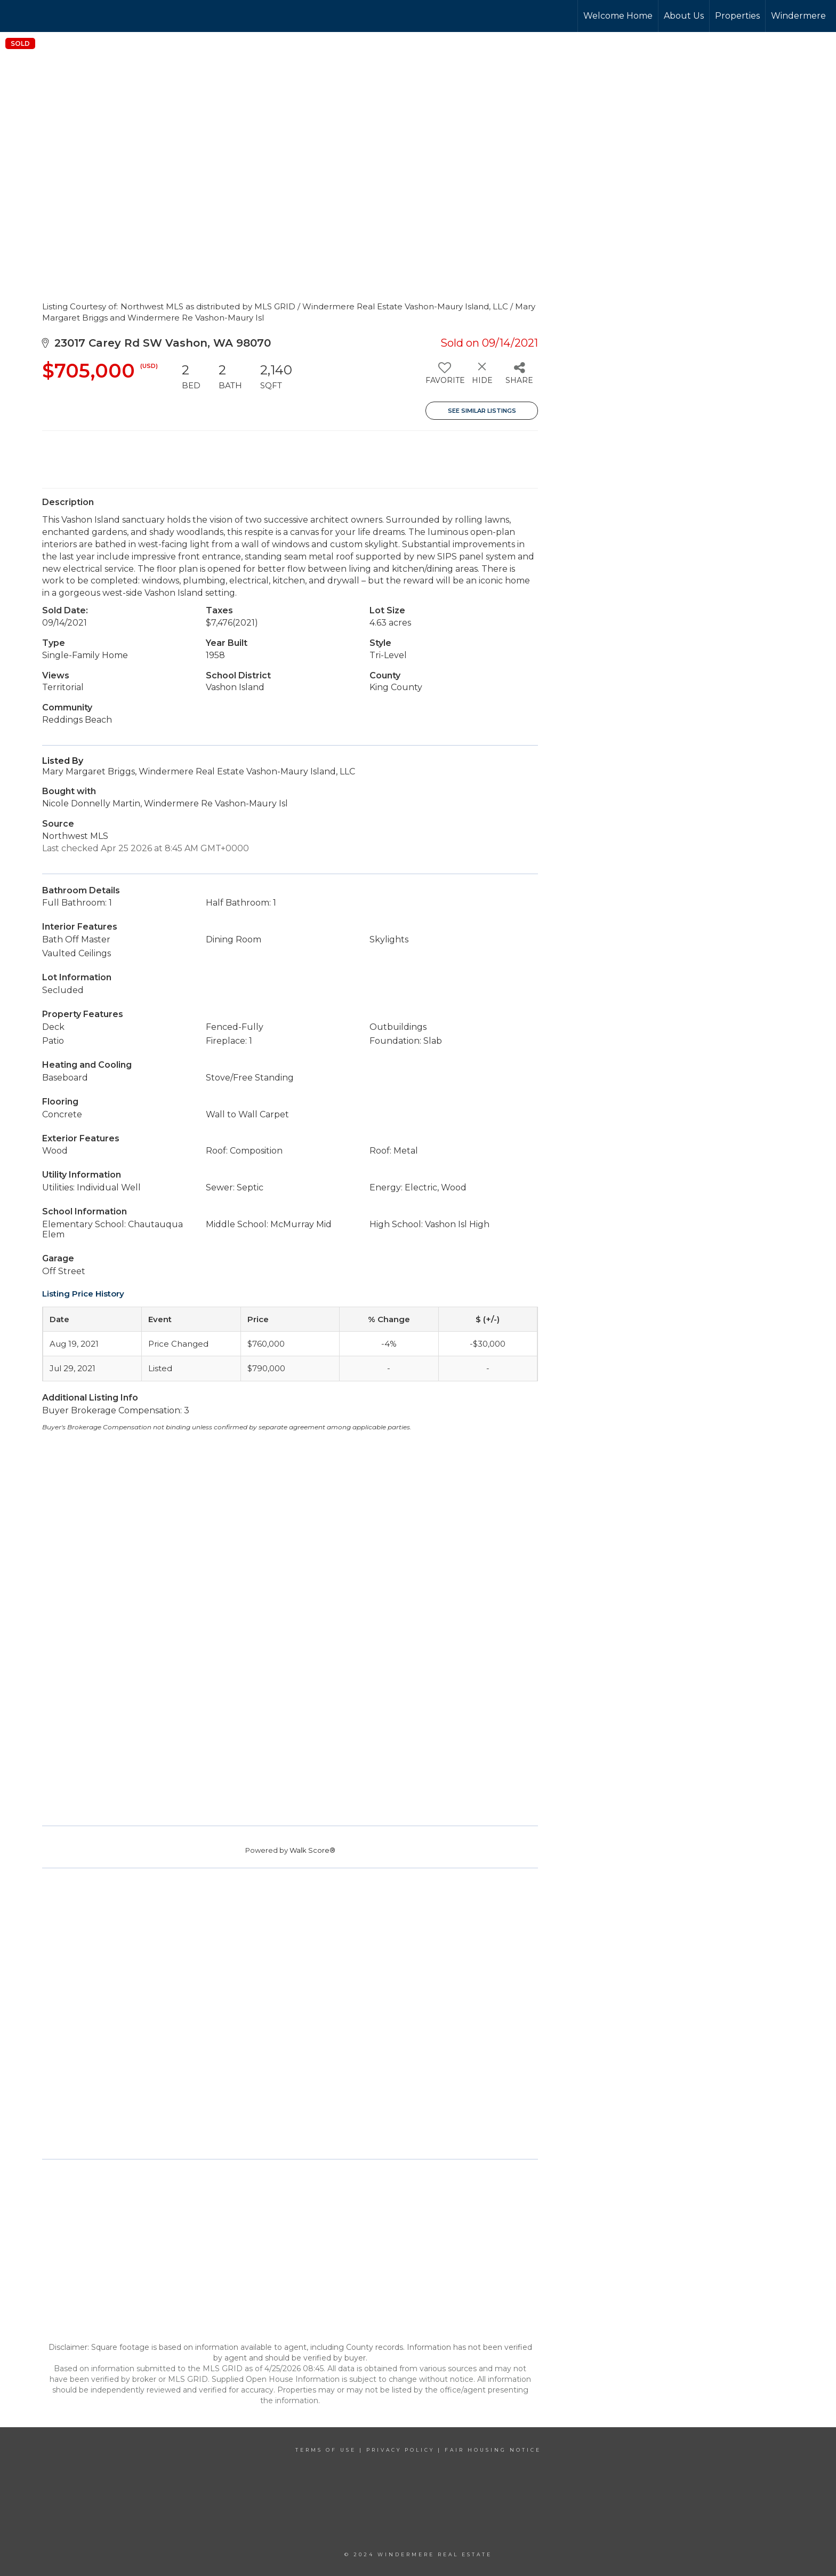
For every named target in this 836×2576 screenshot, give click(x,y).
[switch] (444, 377)
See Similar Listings (482, 410)
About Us (684, 16)
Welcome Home (618, 16)
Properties (737, 16)
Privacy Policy (400, 2450)
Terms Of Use (325, 2450)
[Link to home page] (48, 16)
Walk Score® (312, 1850)
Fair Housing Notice (493, 2450)
